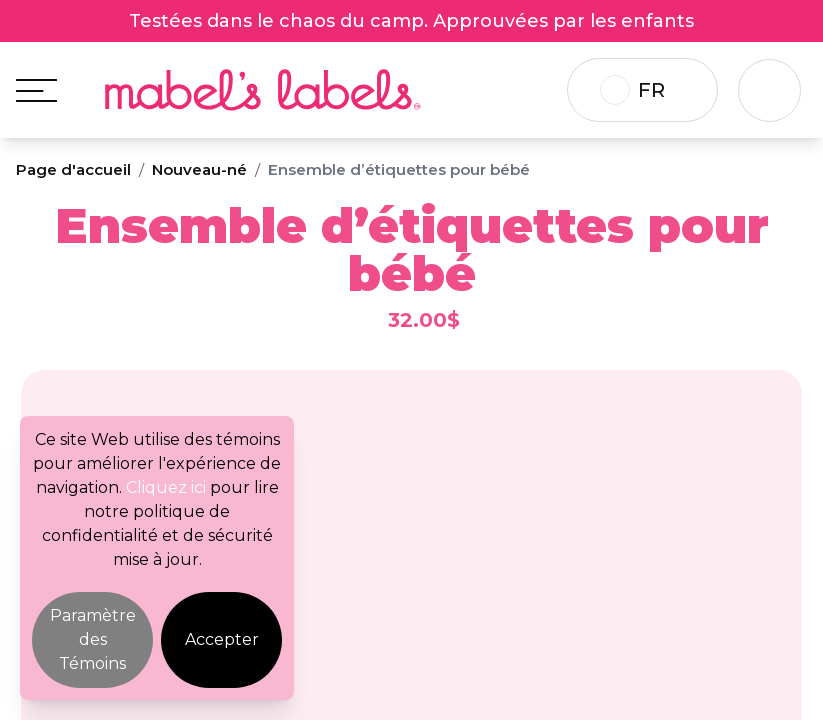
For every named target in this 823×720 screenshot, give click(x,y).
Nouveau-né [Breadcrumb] (199, 169)
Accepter (222, 639)
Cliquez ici (166, 487)
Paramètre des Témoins (93, 639)
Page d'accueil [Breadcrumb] (73, 169)
